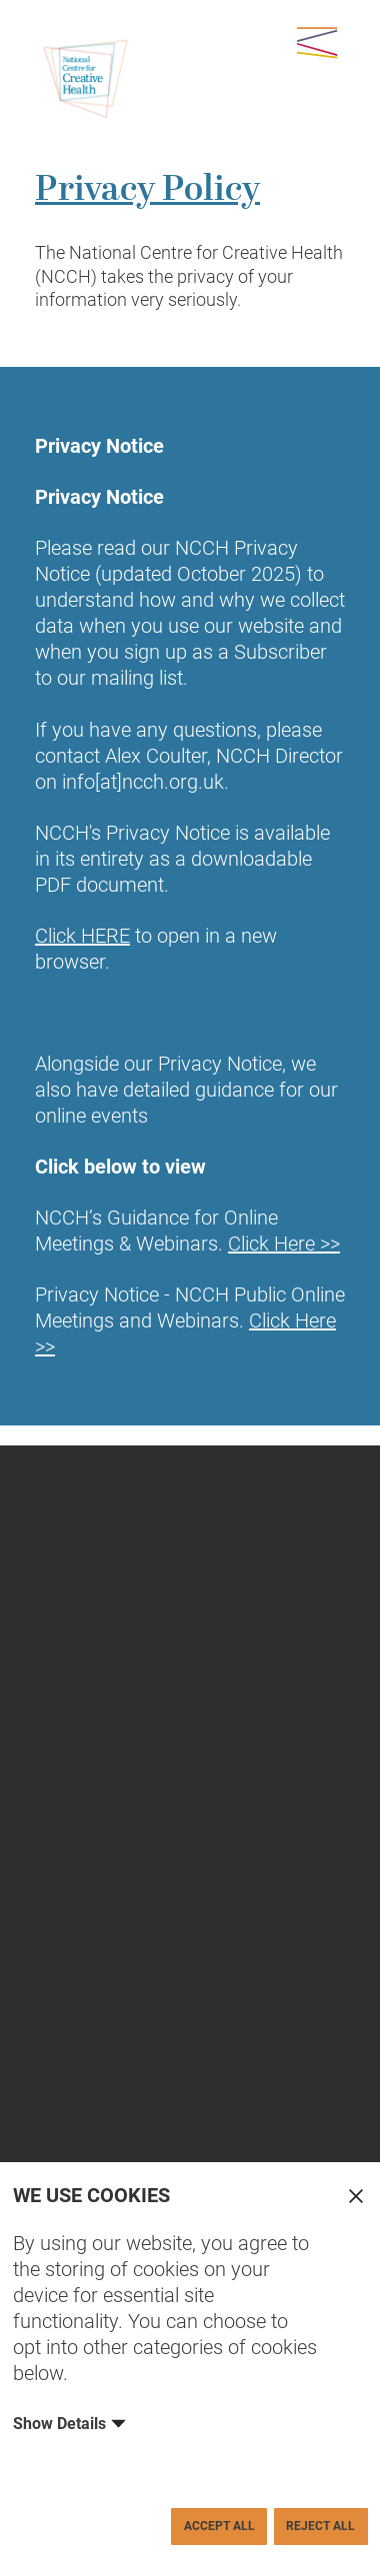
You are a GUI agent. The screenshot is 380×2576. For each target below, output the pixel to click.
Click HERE (82, 936)
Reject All (320, 2526)
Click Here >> (284, 1244)
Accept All (219, 2526)
